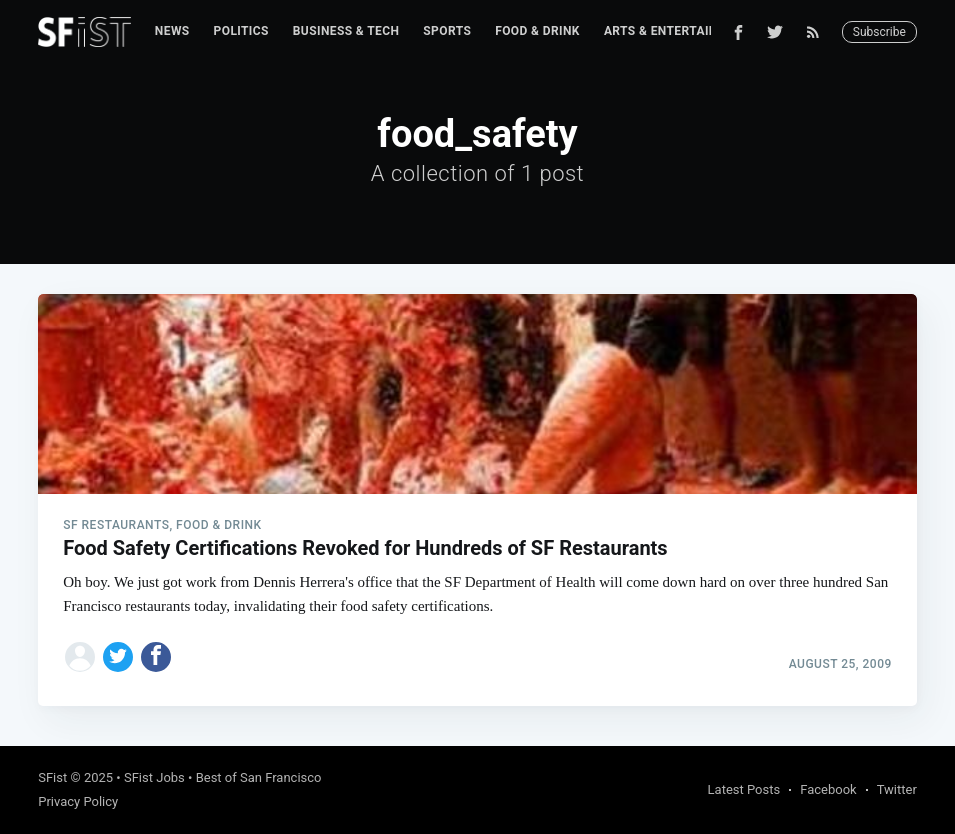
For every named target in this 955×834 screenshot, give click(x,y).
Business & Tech (346, 31)
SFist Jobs (154, 777)
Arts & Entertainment (678, 31)
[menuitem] (172, 31)
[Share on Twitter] (118, 657)
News (172, 31)
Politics (241, 31)
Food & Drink (537, 31)
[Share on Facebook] (156, 657)
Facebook (828, 789)
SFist (52, 777)
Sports (447, 31)
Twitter (897, 789)
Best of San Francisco (259, 777)
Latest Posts (744, 789)
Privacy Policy (78, 801)
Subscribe (879, 32)
